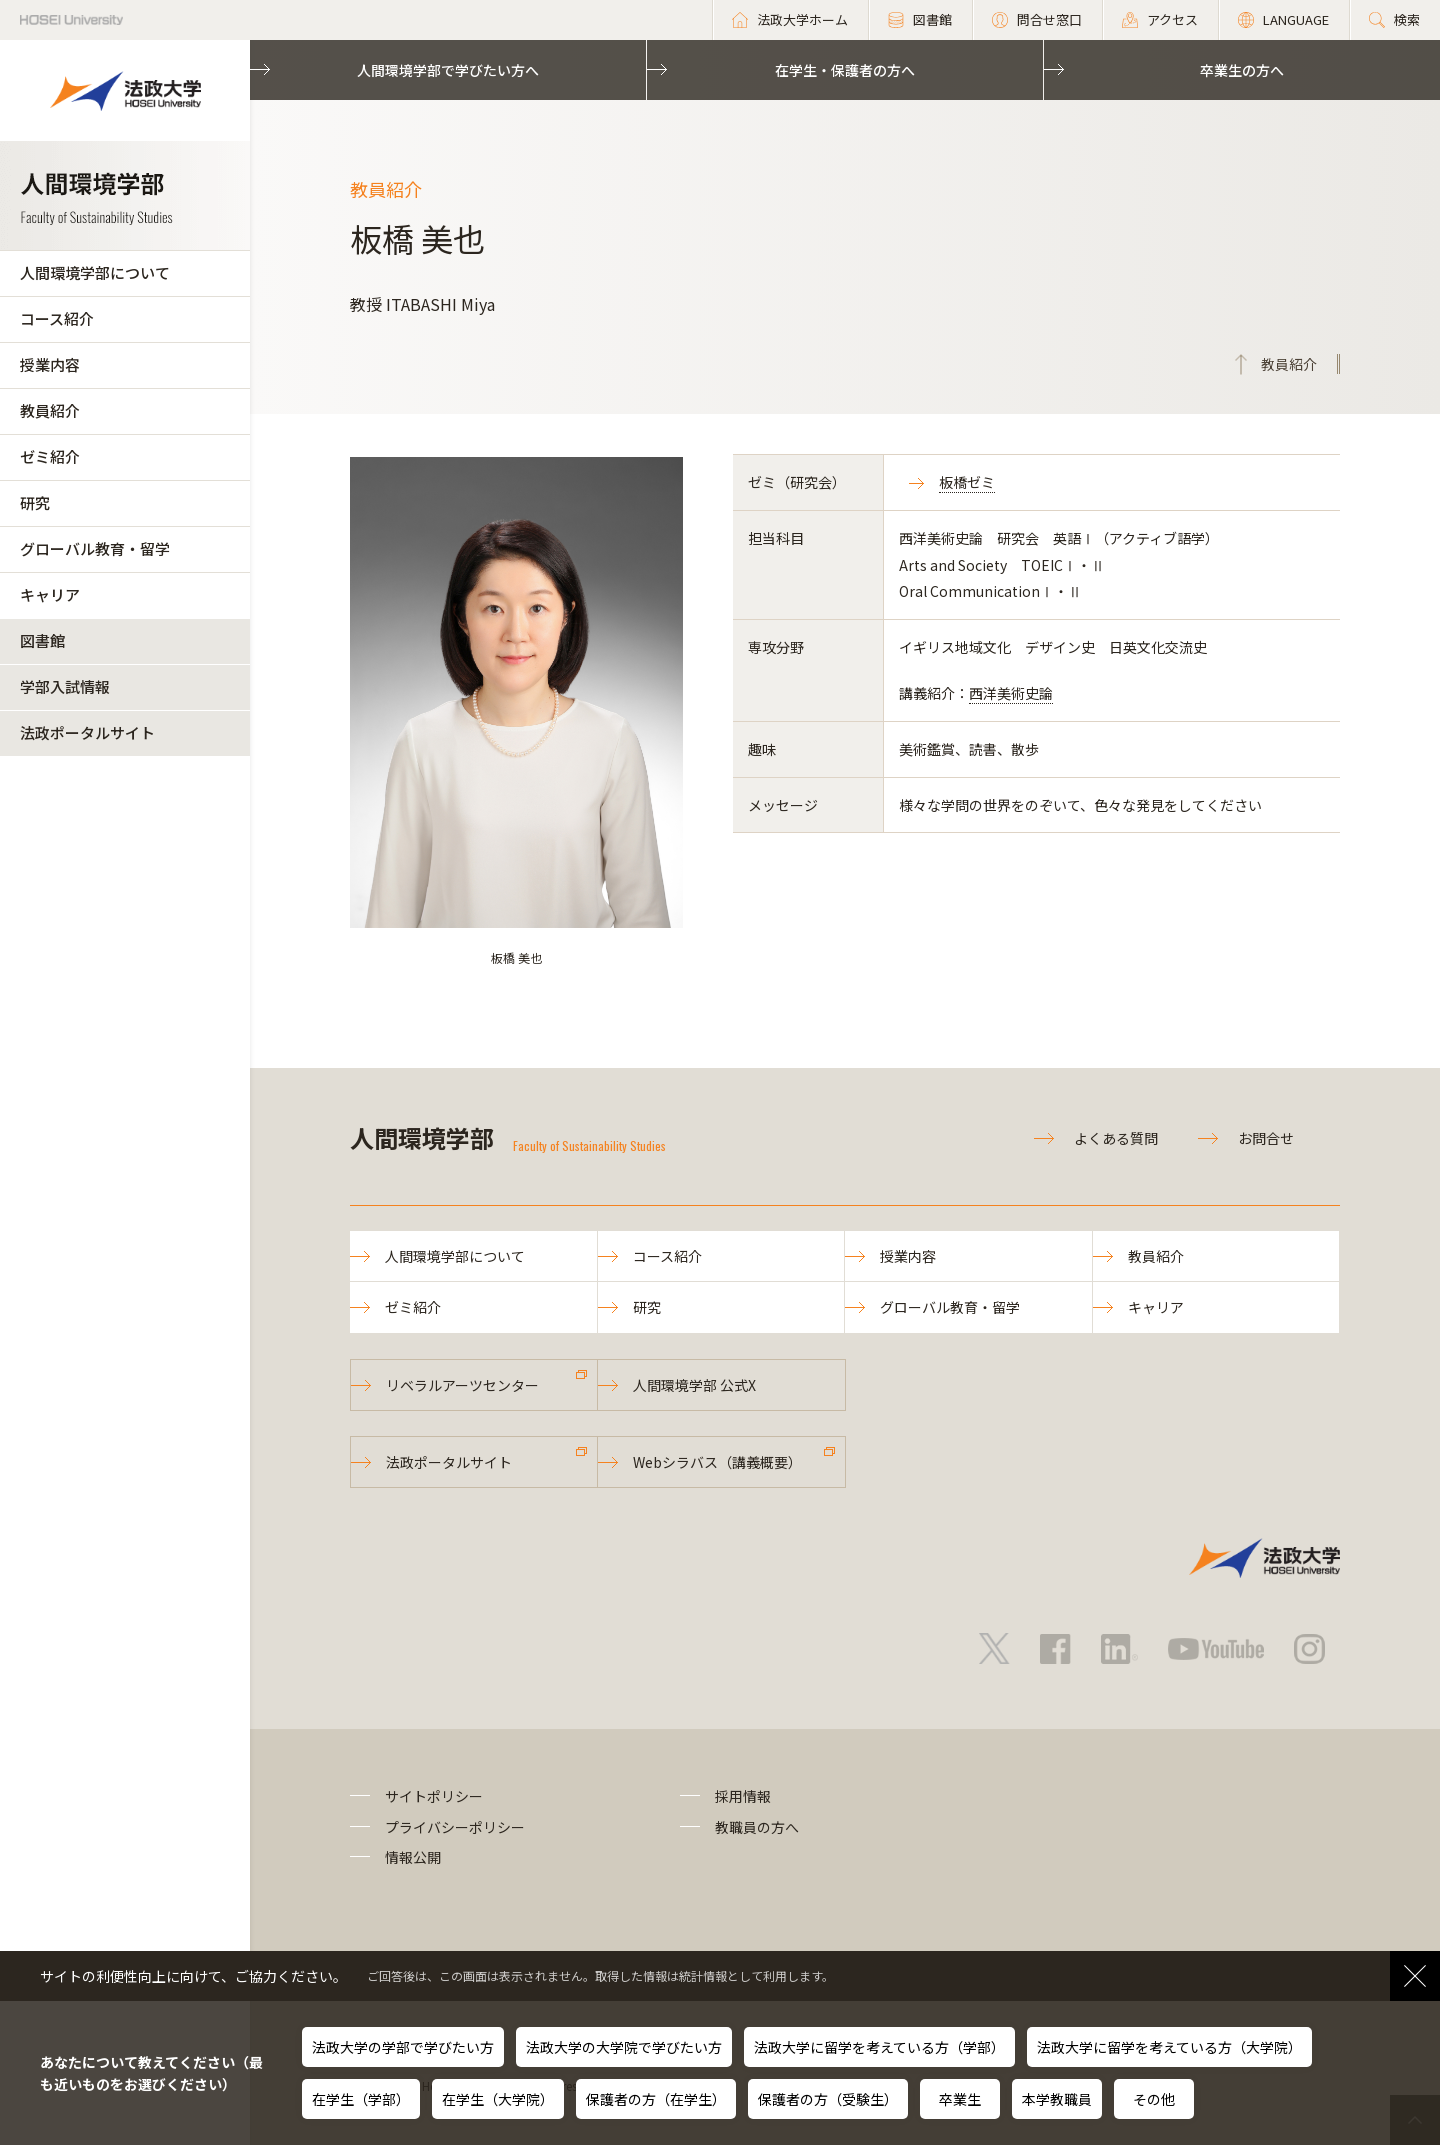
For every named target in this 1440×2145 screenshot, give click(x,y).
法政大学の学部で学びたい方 (403, 2047)
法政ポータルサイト (87, 732)
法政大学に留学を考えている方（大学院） (1169, 2047)
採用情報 (743, 1796)
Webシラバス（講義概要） (717, 1462)
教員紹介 (50, 410)
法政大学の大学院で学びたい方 (624, 2047)
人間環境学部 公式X (694, 1385)
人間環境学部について (95, 272)
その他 (1154, 2099)
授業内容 (50, 364)
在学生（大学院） (498, 2099)
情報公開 (413, 1857)
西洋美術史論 (1011, 693)
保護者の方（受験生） (828, 2099)
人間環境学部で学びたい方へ (448, 70)
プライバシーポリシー (455, 1827)
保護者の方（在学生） (656, 2099)
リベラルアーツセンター (462, 1385)
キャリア (50, 594)
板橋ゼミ (967, 482)
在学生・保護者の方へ (845, 70)
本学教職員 (1057, 2099)
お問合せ (1266, 1138)
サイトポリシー (434, 1796)
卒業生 (960, 2099)
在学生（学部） (361, 2099)
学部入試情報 (65, 686)
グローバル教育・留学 (95, 548)
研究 (35, 502)
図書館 (42, 640)
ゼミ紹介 (50, 456)
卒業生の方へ (1242, 70)
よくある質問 (1116, 1138)
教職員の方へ (757, 1827)
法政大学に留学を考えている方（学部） (879, 2047)
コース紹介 (57, 318)
